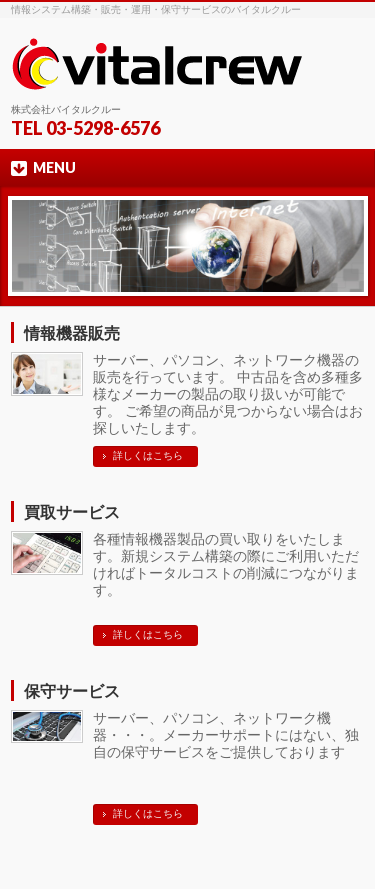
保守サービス (72, 691)
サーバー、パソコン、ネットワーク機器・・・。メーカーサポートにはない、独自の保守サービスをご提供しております (226, 735)
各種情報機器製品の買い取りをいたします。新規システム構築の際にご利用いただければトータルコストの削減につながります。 (226, 564)
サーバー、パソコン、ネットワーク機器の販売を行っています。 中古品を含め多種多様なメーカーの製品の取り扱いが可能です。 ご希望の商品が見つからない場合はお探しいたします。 (228, 393)
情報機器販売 (72, 333)
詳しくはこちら (148, 455)
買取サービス (72, 512)
